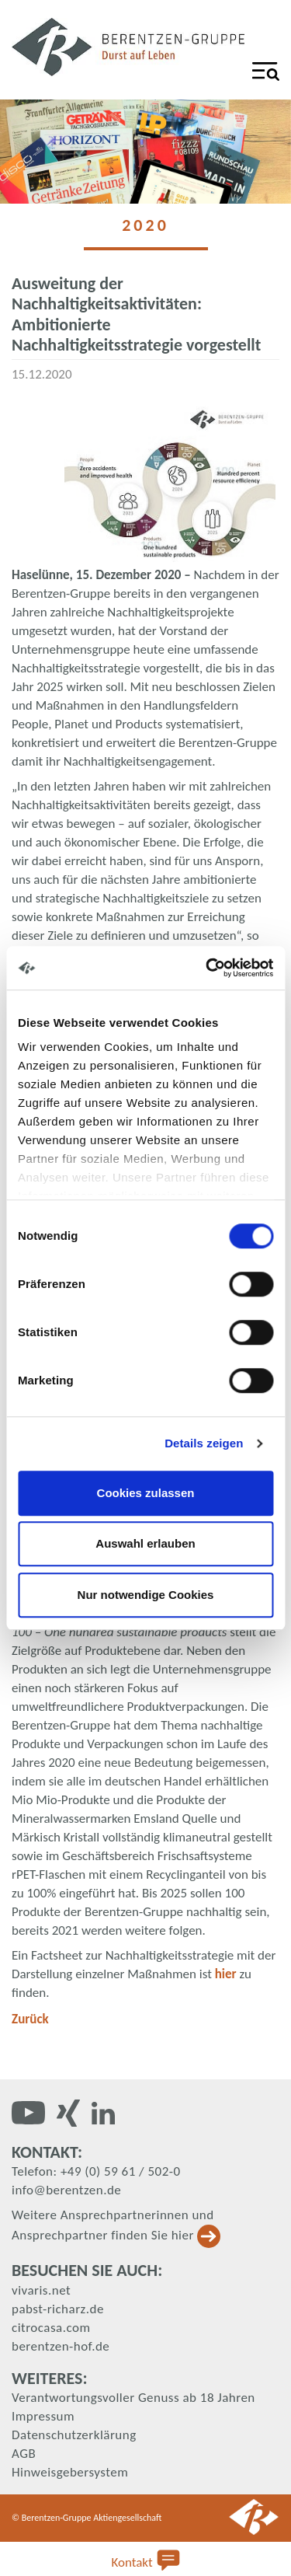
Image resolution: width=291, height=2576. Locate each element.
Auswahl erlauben (145, 1543)
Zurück (30, 2019)
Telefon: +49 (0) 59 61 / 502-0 (96, 2171)
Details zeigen (204, 1443)
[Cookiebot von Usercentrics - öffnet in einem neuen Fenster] (207, 968)
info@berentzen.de (66, 2190)
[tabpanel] (145, 151)
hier (227, 1974)
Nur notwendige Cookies (146, 1594)
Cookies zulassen (146, 1492)
